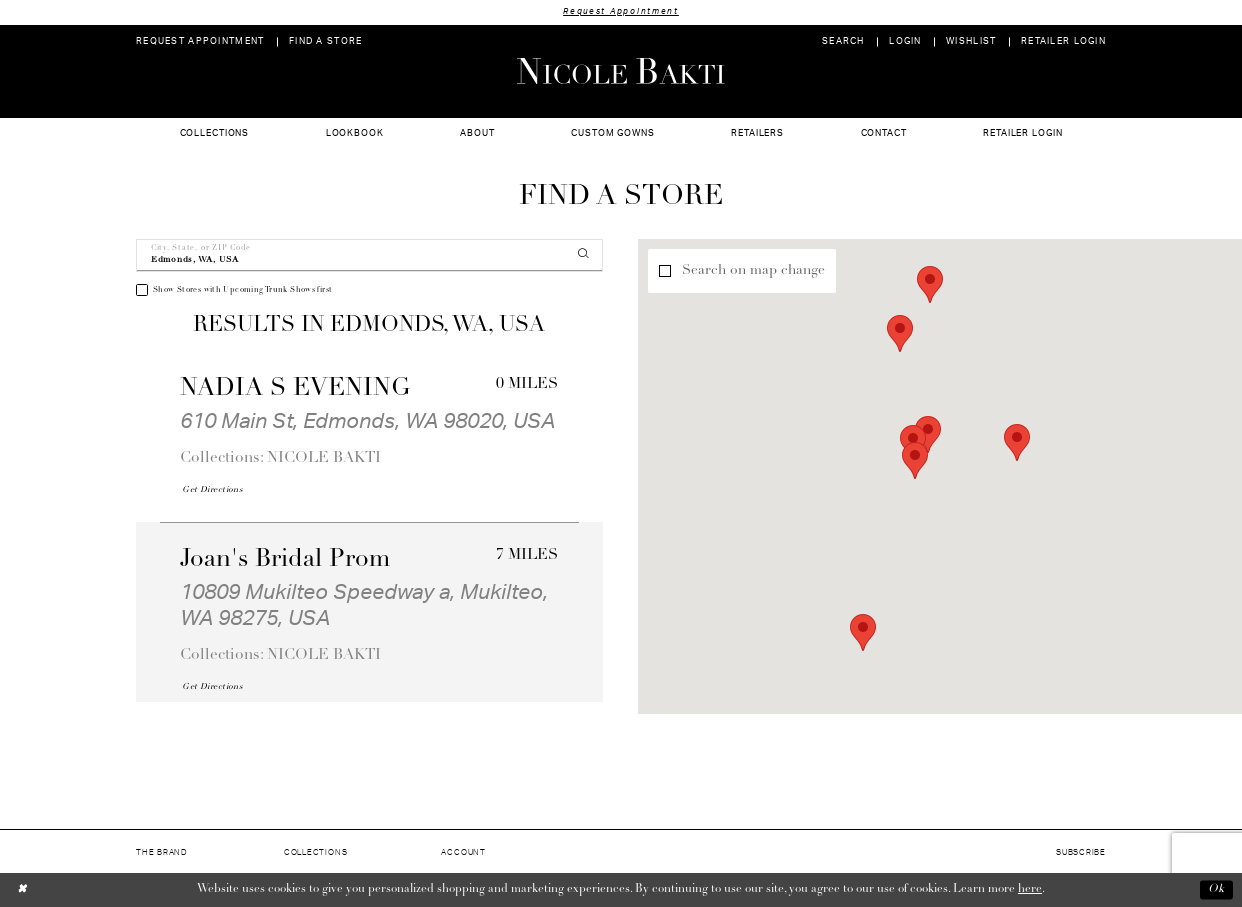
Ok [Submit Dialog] (1216, 890)
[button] (905, 41)
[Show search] (843, 41)
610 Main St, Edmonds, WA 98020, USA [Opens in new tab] (367, 421)
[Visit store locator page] (326, 41)
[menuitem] (200, 41)
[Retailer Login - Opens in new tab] (1064, 41)
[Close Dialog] (22, 889)
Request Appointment (621, 11)
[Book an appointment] (200, 41)
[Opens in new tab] (212, 490)
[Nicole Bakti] (621, 71)
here (1030, 889)
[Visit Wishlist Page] (971, 41)
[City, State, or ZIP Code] (369, 255)
